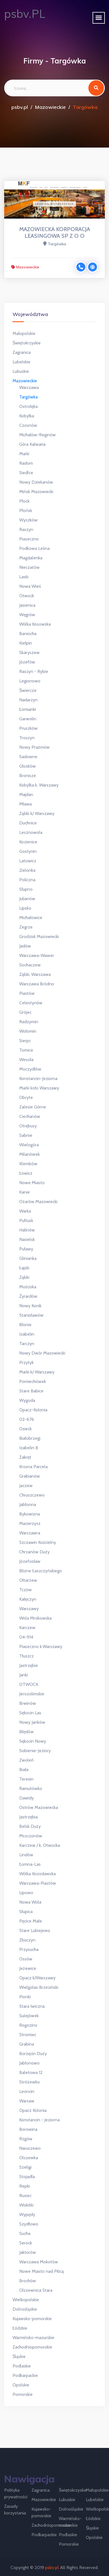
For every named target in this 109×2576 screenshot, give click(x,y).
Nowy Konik (30, 1305)
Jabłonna (27, 1504)
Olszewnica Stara (35, 2290)
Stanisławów (31, 1315)
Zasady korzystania (15, 2510)
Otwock (26, 595)
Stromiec (27, 2034)
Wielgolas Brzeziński (38, 1987)
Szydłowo (28, 2224)
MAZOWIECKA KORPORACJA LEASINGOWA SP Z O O (54, 232)
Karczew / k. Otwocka (39, 1845)
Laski (23, 576)
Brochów (27, 2280)
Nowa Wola (30, 1902)
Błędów (26, 1731)
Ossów (25, 1959)
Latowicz (27, 860)
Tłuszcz (26, 1656)
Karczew (27, 1627)
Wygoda (27, 1400)
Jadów (25, 946)
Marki (24, 453)
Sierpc (25, 1040)
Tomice (26, 1050)
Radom (26, 463)
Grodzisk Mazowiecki (39, 936)
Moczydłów (30, 1069)
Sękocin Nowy (32, 1741)
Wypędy (27, 2214)
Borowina (28, 2129)
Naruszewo (30, 2148)
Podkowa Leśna (34, 548)
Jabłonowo (29, 2063)
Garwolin (27, 718)
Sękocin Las (30, 1712)
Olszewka (28, 2157)
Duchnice (28, 823)
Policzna (27, 879)
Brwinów (27, 1703)
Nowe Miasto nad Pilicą (41, 2271)
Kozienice (28, 841)
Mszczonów (30, 1835)
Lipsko (25, 908)
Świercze (28, 690)
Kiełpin (25, 643)
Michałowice (30, 917)
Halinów (27, 1230)
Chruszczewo (32, 1495)
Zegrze (26, 927)
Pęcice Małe (30, 1921)
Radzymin (28, 1021)
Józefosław (29, 1561)
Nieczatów (29, 567)
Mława (25, 804)
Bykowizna (29, 1514)
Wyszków (28, 520)
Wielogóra (29, 1144)
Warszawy (29, 1608)
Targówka (28, 397)
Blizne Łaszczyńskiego (40, 1570)
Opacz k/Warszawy (37, 1977)
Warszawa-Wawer (36, 955)
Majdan (26, 794)
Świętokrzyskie (27, 343)
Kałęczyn (27, 1599)
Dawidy (26, 1798)
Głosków (27, 766)
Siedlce (26, 472)
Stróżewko (29, 2082)
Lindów (26, 1854)
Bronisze (27, 775)
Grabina (26, 2044)
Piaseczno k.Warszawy (40, 1646)
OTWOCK (28, 1684)
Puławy (26, 1249)
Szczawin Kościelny (37, 1542)
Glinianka (28, 1258)
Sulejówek (29, 2015)
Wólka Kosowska (35, 624)
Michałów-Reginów (37, 434)
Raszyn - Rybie (33, 671)
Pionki (25, 1996)
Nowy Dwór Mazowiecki (42, 1353)
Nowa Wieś (30, 586)
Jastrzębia (28, 1817)
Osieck (25, 1428)
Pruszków (28, 728)
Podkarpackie (25, 2375)
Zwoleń (26, 1760)
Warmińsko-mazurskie (33, 2337)
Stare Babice (31, 1391)
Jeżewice (27, 1968)
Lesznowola (30, 832)
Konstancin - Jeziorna (39, 2119)
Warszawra (29, 1533)
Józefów (27, 662)
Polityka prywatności (15, 2493)
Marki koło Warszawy (39, 1088)
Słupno (26, 889)
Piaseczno (29, 539)
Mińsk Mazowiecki (36, 491)
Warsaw (26, 2101)
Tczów (25, 1589)
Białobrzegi (29, 1438)
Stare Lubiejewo (34, 1930)
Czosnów (28, 425)
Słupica (26, 1911)
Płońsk (25, 510)
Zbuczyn (27, 1940)
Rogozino (28, 2025)
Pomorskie (23, 2394)
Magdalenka (30, 557)
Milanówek (29, 1154)
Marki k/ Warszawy (36, 1372)
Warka (25, 1211)
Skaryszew (29, 652)
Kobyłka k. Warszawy (39, 785)
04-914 (26, 1637)
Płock (24, 501)
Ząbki (24, 1277)
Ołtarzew (28, 1580)
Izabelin (26, 1334)
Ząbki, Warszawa (35, 974)
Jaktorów (27, 2252)
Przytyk (26, 1362)
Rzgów (25, 2138)
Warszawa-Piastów (37, 1883)
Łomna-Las (30, 1864)
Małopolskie (24, 333)
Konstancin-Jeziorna (38, 1078)
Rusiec (25, 2195)
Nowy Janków (32, 1722)
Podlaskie (22, 2366)
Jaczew (26, 1485)
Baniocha (28, 633)
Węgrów (27, 614)
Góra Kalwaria (32, 444)
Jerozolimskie (31, 1693)
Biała (23, 1769)
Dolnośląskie (25, 2309)
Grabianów (29, 1476)
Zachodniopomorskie (32, 2347)
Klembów (28, 1163)
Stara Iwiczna (32, 2006)
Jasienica (27, 605)
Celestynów (30, 1002)
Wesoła (26, 1059)
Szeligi (25, 2167)
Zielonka (27, 870)
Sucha (24, 2233)
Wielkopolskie (26, 2299)
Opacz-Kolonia (33, 1409)
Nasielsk (27, 1239)
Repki (24, 2186)
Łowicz (25, 1173)
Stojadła (27, 2176)
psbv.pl (19, 107)
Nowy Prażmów (34, 747)
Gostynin (28, 851)
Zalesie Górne (32, 1107)
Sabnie (25, 1135)
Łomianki (27, 709)
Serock (25, 2243)
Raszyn (26, 529)
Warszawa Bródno (36, 983)
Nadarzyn (28, 699)
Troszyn (27, 737)
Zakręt (25, 1457)
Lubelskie (21, 361)
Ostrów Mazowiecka (38, 1807)
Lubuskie (21, 371)
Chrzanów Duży (34, 1551)
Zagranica (22, 352)
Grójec (25, 1012)
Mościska (27, 1286)
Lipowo (26, 1892)
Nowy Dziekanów (36, 482)
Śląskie (19, 2356)
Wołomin (27, 1031)
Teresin (26, 1779)
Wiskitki (26, 2205)
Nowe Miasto (32, 1182)
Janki (23, 1675)
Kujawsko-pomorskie (32, 2318)
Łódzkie (20, 2328)
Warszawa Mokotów (38, 2261)
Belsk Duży (30, 1826)
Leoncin (26, 2091)
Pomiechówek (32, 1381)
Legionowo (29, 681)
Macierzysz (29, 1523)
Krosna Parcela (33, 1466)
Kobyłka (26, 415)
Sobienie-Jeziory (35, 1750)
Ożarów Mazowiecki (38, 1201)
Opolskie (21, 2385)
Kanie (24, 1192)
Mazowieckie (50, 107)
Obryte (26, 1097)
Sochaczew (30, 965)
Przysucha (28, 1949)
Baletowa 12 (31, 2072)
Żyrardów (28, 1296)
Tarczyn (26, 1343)
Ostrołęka (28, 406)
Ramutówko (30, 1788)
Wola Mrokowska (35, 1618)
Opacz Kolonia (33, 2110)
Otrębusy (28, 1125)
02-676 (26, 1419)
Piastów (27, 993)
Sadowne (28, 756)
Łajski (24, 1267)
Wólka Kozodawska (37, 1873)
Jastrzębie (28, 1665)
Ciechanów (29, 1116)
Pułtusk (26, 1220)
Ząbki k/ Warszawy (36, 813)
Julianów (27, 898)
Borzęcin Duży (33, 2053)
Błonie (25, 1324)
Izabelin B (28, 1447)
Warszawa (29, 387)
